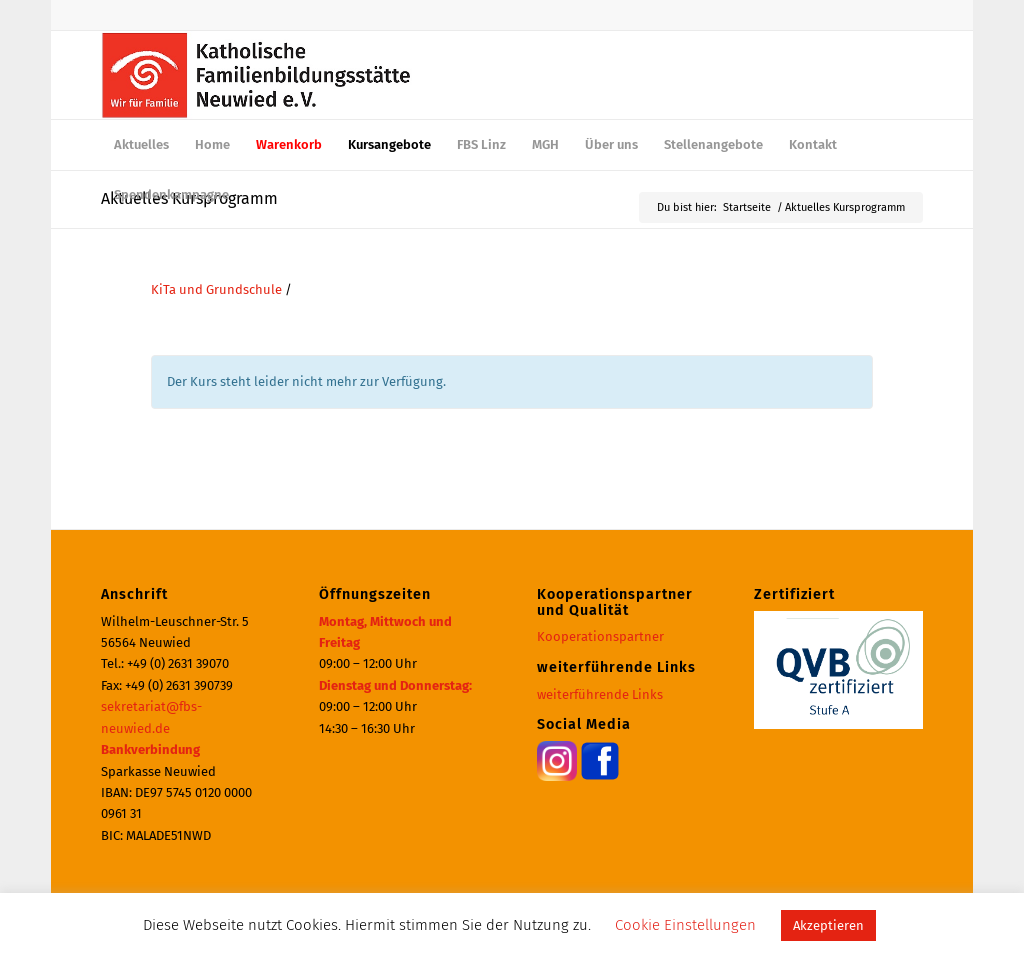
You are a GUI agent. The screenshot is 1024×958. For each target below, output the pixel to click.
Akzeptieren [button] (828, 925)
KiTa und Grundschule (216, 289)
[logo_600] (256, 75)
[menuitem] (141, 145)
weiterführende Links (600, 694)
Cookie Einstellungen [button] (685, 925)
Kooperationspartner (600, 636)
